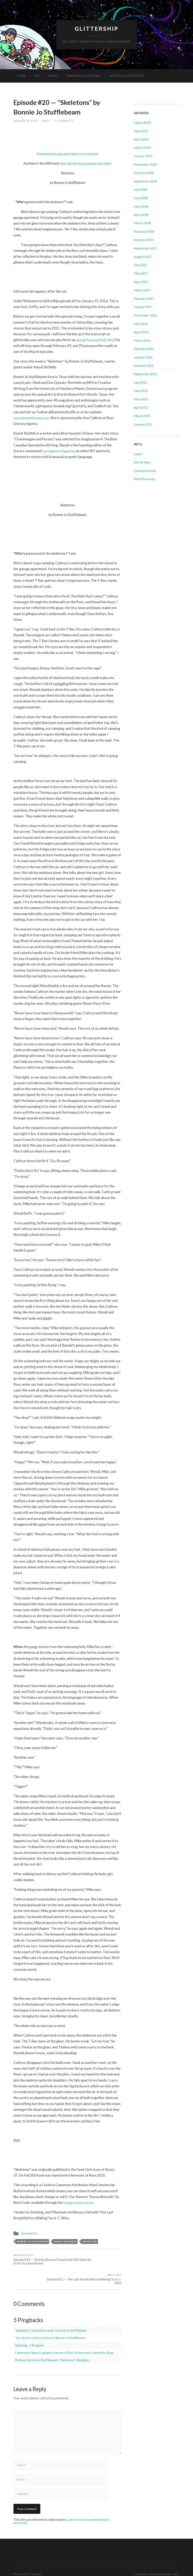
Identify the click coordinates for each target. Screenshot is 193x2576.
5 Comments (64, 121)
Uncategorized (29, 2233)
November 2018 (145, 164)
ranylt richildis (65, 2241)
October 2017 (144, 240)
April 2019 (141, 139)
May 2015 (141, 399)
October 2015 (144, 366)
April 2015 (141, 407)
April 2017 (141, 282)
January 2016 (143, 357)
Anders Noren (159, 2567)
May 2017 (141, 273)
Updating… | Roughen (30, 2330)
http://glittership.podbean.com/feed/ (86, 163)
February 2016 (144, 349)
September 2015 (145, 374)
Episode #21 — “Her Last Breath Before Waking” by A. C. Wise (95, 2260)
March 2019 (142, 148)
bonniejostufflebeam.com (32, 418)
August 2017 (142, 257)
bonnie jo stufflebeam (32, 2241)
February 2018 (144, 231)
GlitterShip (96, 28)
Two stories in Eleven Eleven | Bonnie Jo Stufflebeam (51, 2323)
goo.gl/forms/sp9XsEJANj (96, 340)
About (53, 76)
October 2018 (144, 173)
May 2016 (141, 324)
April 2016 (141, 332)
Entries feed (142, 462)
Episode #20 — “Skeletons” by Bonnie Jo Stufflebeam (65, 107)
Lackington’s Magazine (59, 451)
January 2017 (143, 307)
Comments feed (145, 471)
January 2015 (143, 424)
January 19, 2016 (25, 121)
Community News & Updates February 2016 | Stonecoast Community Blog (66, 2337)
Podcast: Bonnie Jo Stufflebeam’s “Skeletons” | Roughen (53, 2345)
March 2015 (142, 416)
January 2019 (143, 156)
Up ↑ (176, 2567)
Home (21, 76)
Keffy (46, 121)
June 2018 (141, 198)
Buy (37, 76)
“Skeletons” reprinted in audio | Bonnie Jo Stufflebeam (52, 2315)
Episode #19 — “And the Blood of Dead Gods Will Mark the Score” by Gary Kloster (39, 2262)
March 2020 (142, 123)
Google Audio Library (79, 2203)
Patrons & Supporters (126, 76)
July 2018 (140, 190)
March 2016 (142, 341)
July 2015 (140, 382)
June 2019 (141, 131)
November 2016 (145, 315)
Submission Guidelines (83, 76)
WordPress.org (144, 479)
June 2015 (141, 391)
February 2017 (144, 299)
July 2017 (140, 265)
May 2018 (141, 206)
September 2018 (145, 181)
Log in (138, 454)
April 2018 (141, 215)
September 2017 (145, 248)
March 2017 (142, 290)
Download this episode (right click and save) (67, 154)
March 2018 (142, 223)
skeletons (90, 2241)
